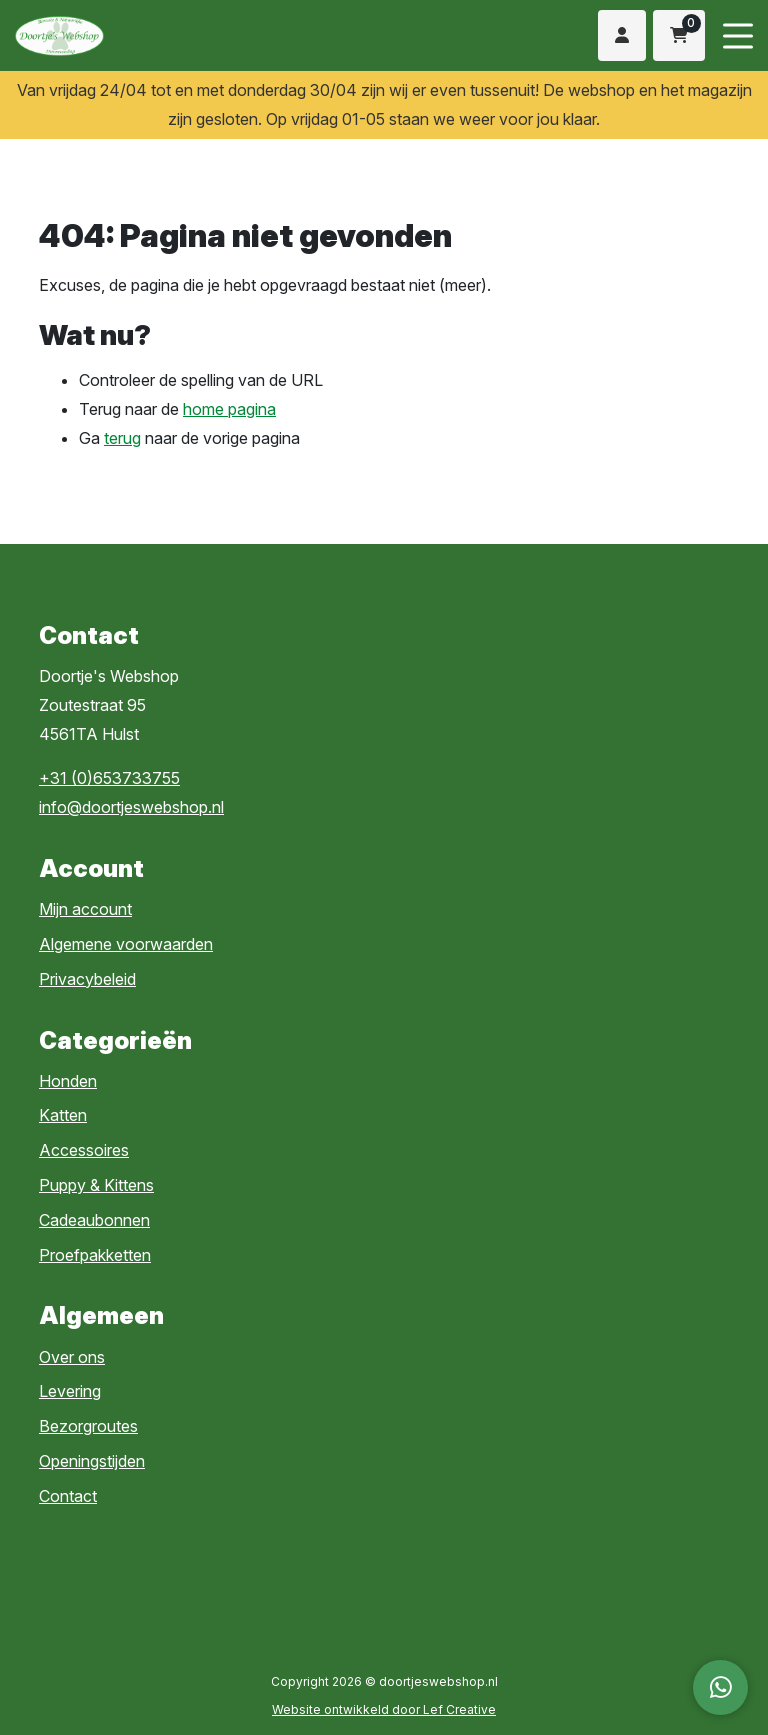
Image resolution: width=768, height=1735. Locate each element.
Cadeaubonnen (94, 1220)
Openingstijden (92, 1461)
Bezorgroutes (88, 1426)
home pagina (229, 409)
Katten (63, 1115)
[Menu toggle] (738, 35)
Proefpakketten (95, 1255)
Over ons (72, 1357)
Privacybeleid (87, 979)
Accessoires (84, 1150)
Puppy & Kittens (96, 1185)
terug (122, 438)
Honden (68, 1081)
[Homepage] (177, 34)
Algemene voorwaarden (126, 944)
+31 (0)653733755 (109, 778)
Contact (68, 1496)
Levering (70, 1391)
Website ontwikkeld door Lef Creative (384, 1709)
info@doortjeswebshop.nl (131, 807)
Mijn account (85, 909)
